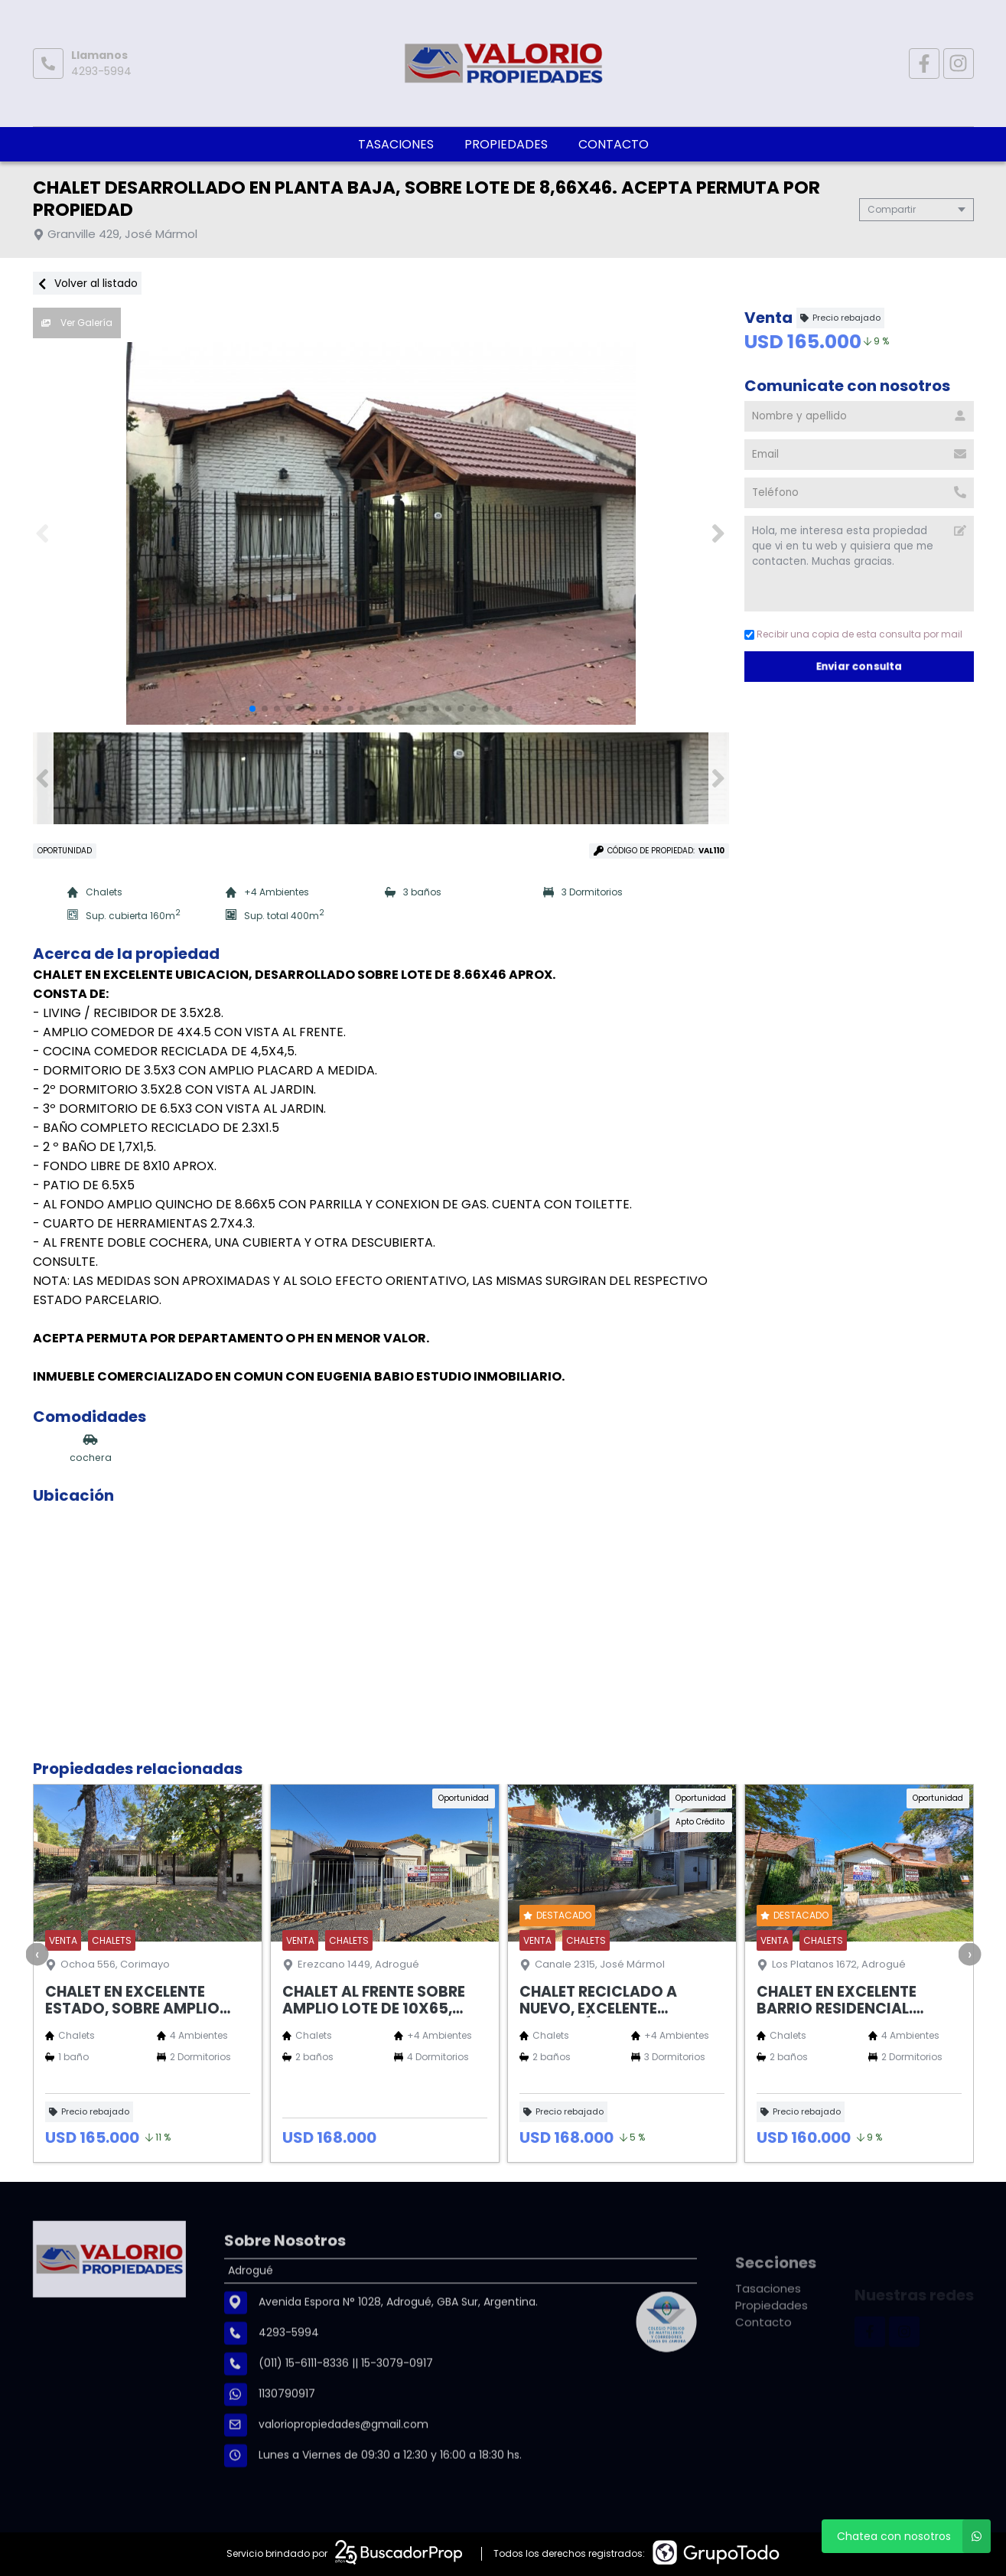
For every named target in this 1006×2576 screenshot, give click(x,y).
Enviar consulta (859, 666)
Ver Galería (76, 322)
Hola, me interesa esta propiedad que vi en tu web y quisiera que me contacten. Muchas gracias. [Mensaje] (859, 563)
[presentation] (36, 1953)
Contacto (613, 144)
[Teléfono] (859, 493)
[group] (381, 533)
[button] (718, 533)
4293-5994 (101, 71)
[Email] (859, 454)
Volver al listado (87, 283)
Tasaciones (396, 144)
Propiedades (506, 144)
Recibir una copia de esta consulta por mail (853, 634)
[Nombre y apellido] (859, 416)
